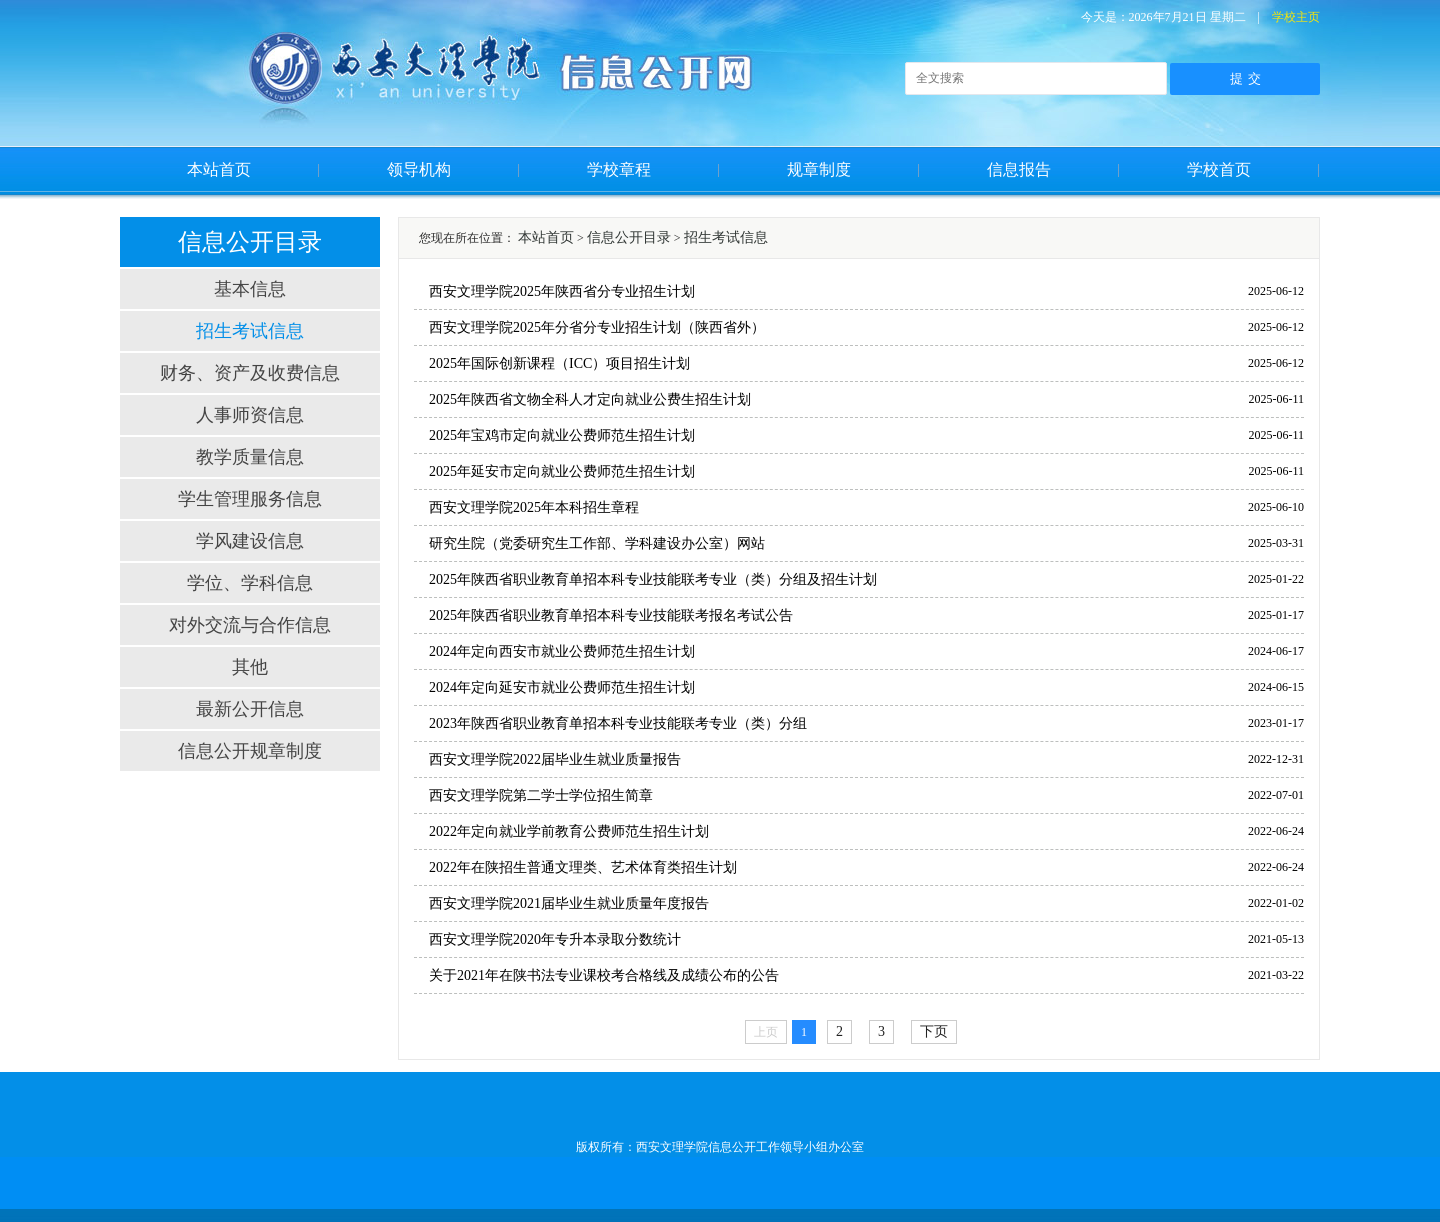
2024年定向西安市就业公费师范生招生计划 (562, 651)
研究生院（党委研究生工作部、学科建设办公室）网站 (597, 543)
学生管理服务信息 (250, 499)
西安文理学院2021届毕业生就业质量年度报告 (569, 903)
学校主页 (1296, 17)
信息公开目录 (629, 237)
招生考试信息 (250, 331)
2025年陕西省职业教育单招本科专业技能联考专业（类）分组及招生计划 (653, 579)
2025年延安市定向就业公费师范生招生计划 (562, 471)
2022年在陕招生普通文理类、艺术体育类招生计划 (583, 867)
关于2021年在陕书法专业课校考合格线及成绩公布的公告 (604, 975)
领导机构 (419, 169)
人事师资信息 (250, 415)
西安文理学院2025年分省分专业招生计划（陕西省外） (597, 327)
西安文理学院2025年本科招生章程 (534, 507)
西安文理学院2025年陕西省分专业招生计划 (562, 291)
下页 (934, 1031)
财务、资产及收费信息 (250, 373)
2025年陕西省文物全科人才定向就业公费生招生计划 (590, 399)
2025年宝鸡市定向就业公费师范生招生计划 (562, 435)
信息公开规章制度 (250, 751)
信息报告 (1019, 169)
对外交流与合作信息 (250, 625)
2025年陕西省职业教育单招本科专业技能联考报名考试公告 (611, 615)
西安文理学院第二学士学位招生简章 (541, 795)
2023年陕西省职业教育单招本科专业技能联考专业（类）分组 (618, 723)
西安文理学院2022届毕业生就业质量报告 (555, 759)
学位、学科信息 (250, 583)
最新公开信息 (250, 709)
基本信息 (250, 289)
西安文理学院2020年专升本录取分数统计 (555, 939)
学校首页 (1219, 169)
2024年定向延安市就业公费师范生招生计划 (562, 687)
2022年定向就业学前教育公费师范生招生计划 (569, 831)
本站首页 (219, 169)
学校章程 (619, 169)
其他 (250, 667)
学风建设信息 (250, 541)
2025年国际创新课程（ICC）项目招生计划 (559, 363)
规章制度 (819, 169)
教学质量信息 (250, 457)
